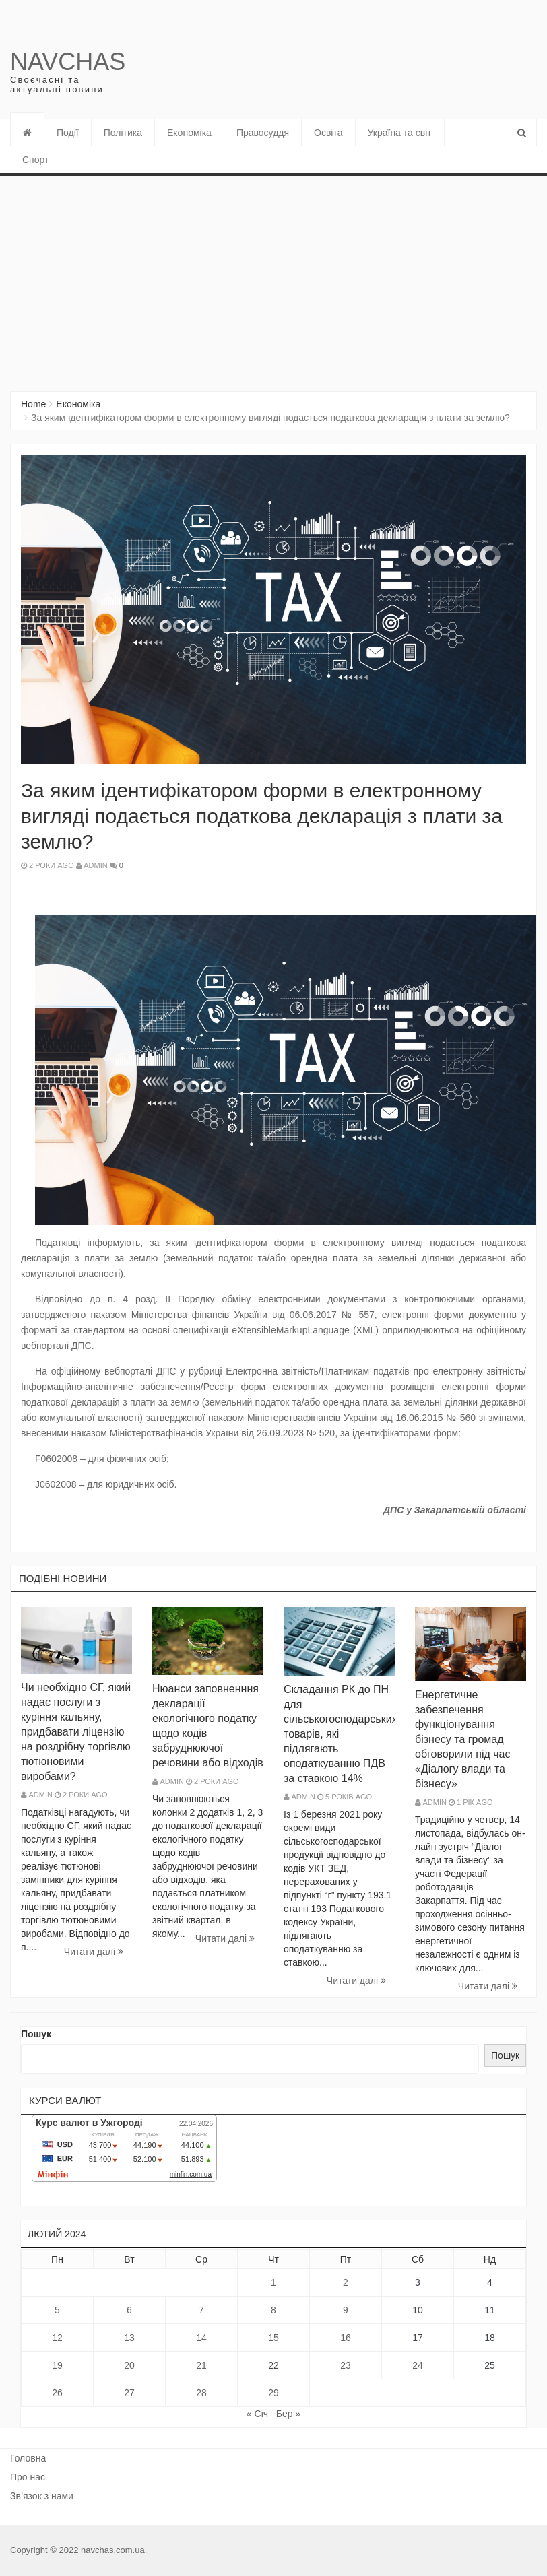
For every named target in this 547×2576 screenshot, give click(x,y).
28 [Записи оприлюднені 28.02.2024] (201, 2392)
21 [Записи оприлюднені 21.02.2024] (201, 2365)
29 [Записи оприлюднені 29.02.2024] (273, 2392)
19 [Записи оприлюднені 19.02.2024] (57, 2365)
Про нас (27, 2477)
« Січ (257, 2413)
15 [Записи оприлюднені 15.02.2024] (273, 2337)
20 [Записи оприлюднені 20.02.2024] (129, 2365)
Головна (28, 2458)
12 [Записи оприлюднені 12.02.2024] (57, 2337)
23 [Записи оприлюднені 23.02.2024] (345, 2365)
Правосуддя (262, 132)
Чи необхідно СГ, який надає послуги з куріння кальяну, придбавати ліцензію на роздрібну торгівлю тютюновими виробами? (76, 1732)
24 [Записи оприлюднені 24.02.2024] (417, 2365)
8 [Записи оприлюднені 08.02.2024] (273, 2310)
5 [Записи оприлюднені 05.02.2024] (57, 2310)
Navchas (67, 61)
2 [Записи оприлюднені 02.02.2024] (345, 2282)
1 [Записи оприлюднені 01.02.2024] (273, 2282)
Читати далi (93, 1951)
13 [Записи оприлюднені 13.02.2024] (129, 2337)
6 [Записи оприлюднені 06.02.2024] (129, 2310)
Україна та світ (400, 132)
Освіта (328, 132)
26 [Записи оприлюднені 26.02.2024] (57, 2392)
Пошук (36, 2033)
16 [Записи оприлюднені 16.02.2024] (345, 2337)
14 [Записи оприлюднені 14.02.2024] (201, 2337)
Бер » (288, 2413)
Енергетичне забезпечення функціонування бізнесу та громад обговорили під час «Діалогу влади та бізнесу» (462, 1739)
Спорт (35, 159)
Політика (123, 132)
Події (68, 132)
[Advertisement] (273, 277)
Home (33, 404)
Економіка (189, 132)
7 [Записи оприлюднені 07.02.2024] (201, 2310)
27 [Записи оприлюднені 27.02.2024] (129, 2392)
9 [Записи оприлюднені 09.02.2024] (345, 2310)
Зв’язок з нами (41, 2495)
